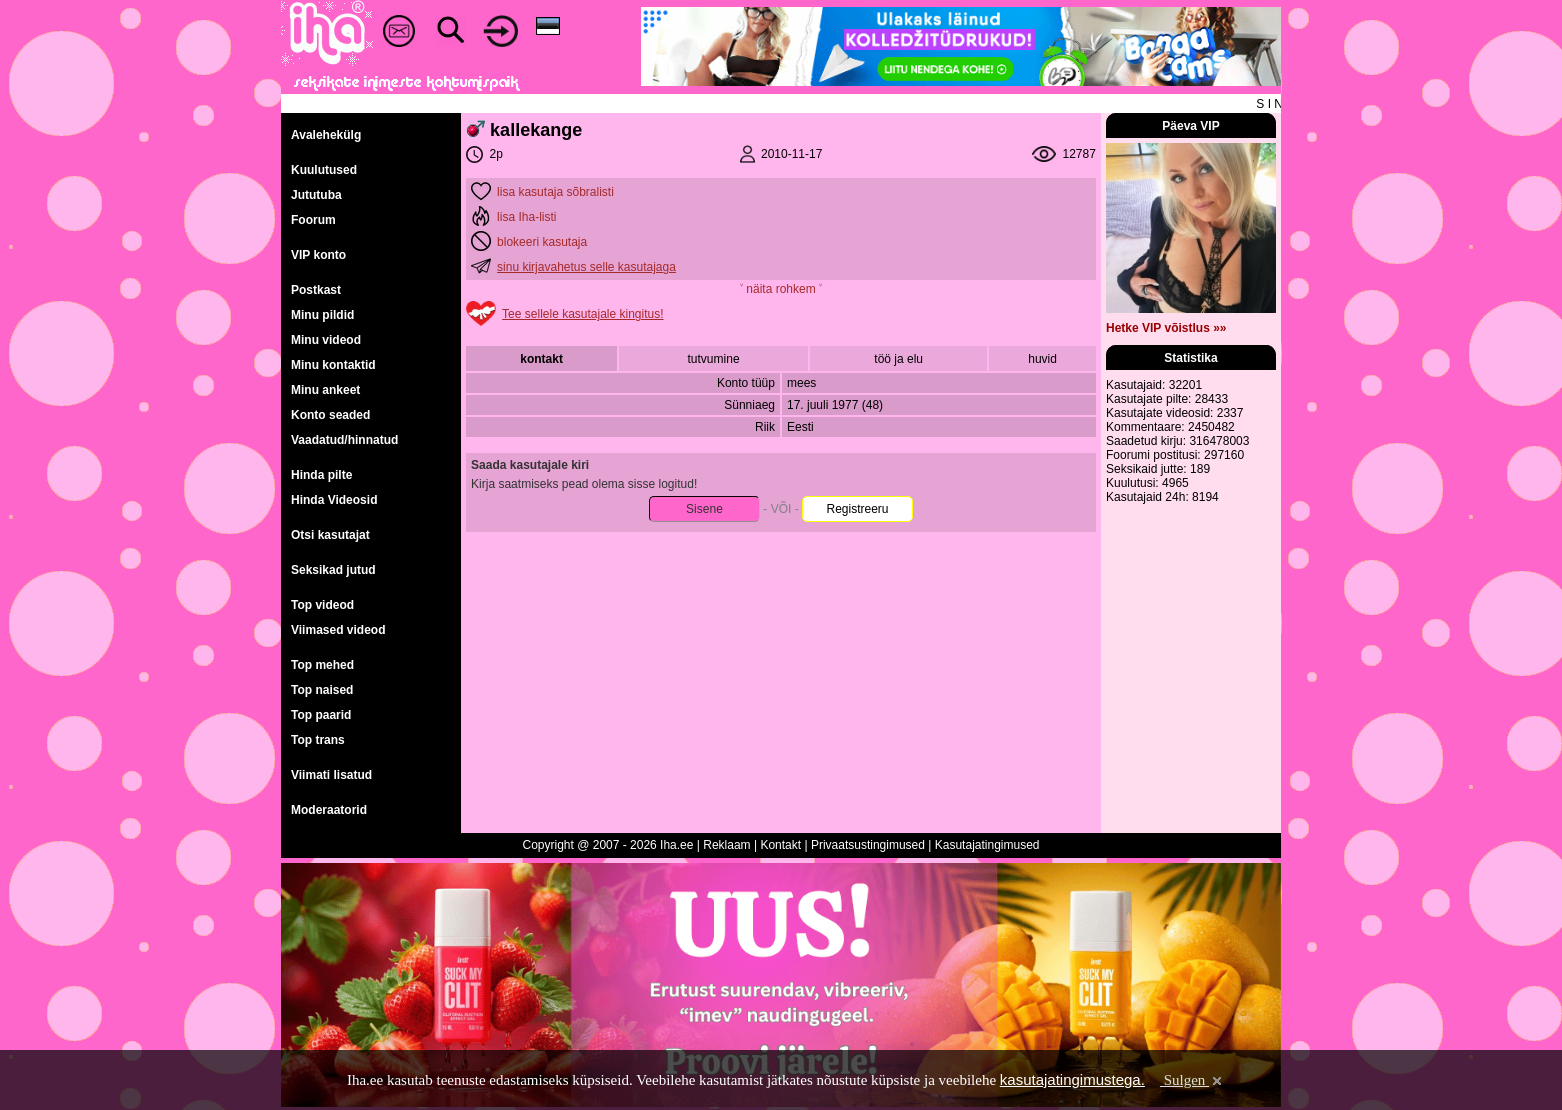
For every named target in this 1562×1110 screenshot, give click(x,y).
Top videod (322, 605)
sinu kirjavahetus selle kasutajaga (586, 267)
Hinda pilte (321, 475)
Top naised (322, 690)
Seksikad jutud (333, 570)
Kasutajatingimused (987, 845)
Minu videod (326, 340)
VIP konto (318, 255)
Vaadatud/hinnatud (344, 440)
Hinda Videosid (334, 500)
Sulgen (1192, 1080)
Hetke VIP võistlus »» (1166, 328)
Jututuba (316, 195)
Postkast (316, 290)
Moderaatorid (329, 810)
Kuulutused (324, 170)
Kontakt (780, 845)
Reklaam (726, 845)
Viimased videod (338, 630)
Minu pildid (322, 315)
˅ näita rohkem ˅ (781, 289)
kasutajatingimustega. (1072, 1079)
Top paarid (321, 715)
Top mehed (322, 665)
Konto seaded (330, 415)
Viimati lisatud (331, 775)
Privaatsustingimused (868, 845)
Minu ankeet (325, 390)
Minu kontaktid (333, 365)
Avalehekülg (326, 135)
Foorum (313, 220)
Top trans (318, 740)
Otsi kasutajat (330, 535)
